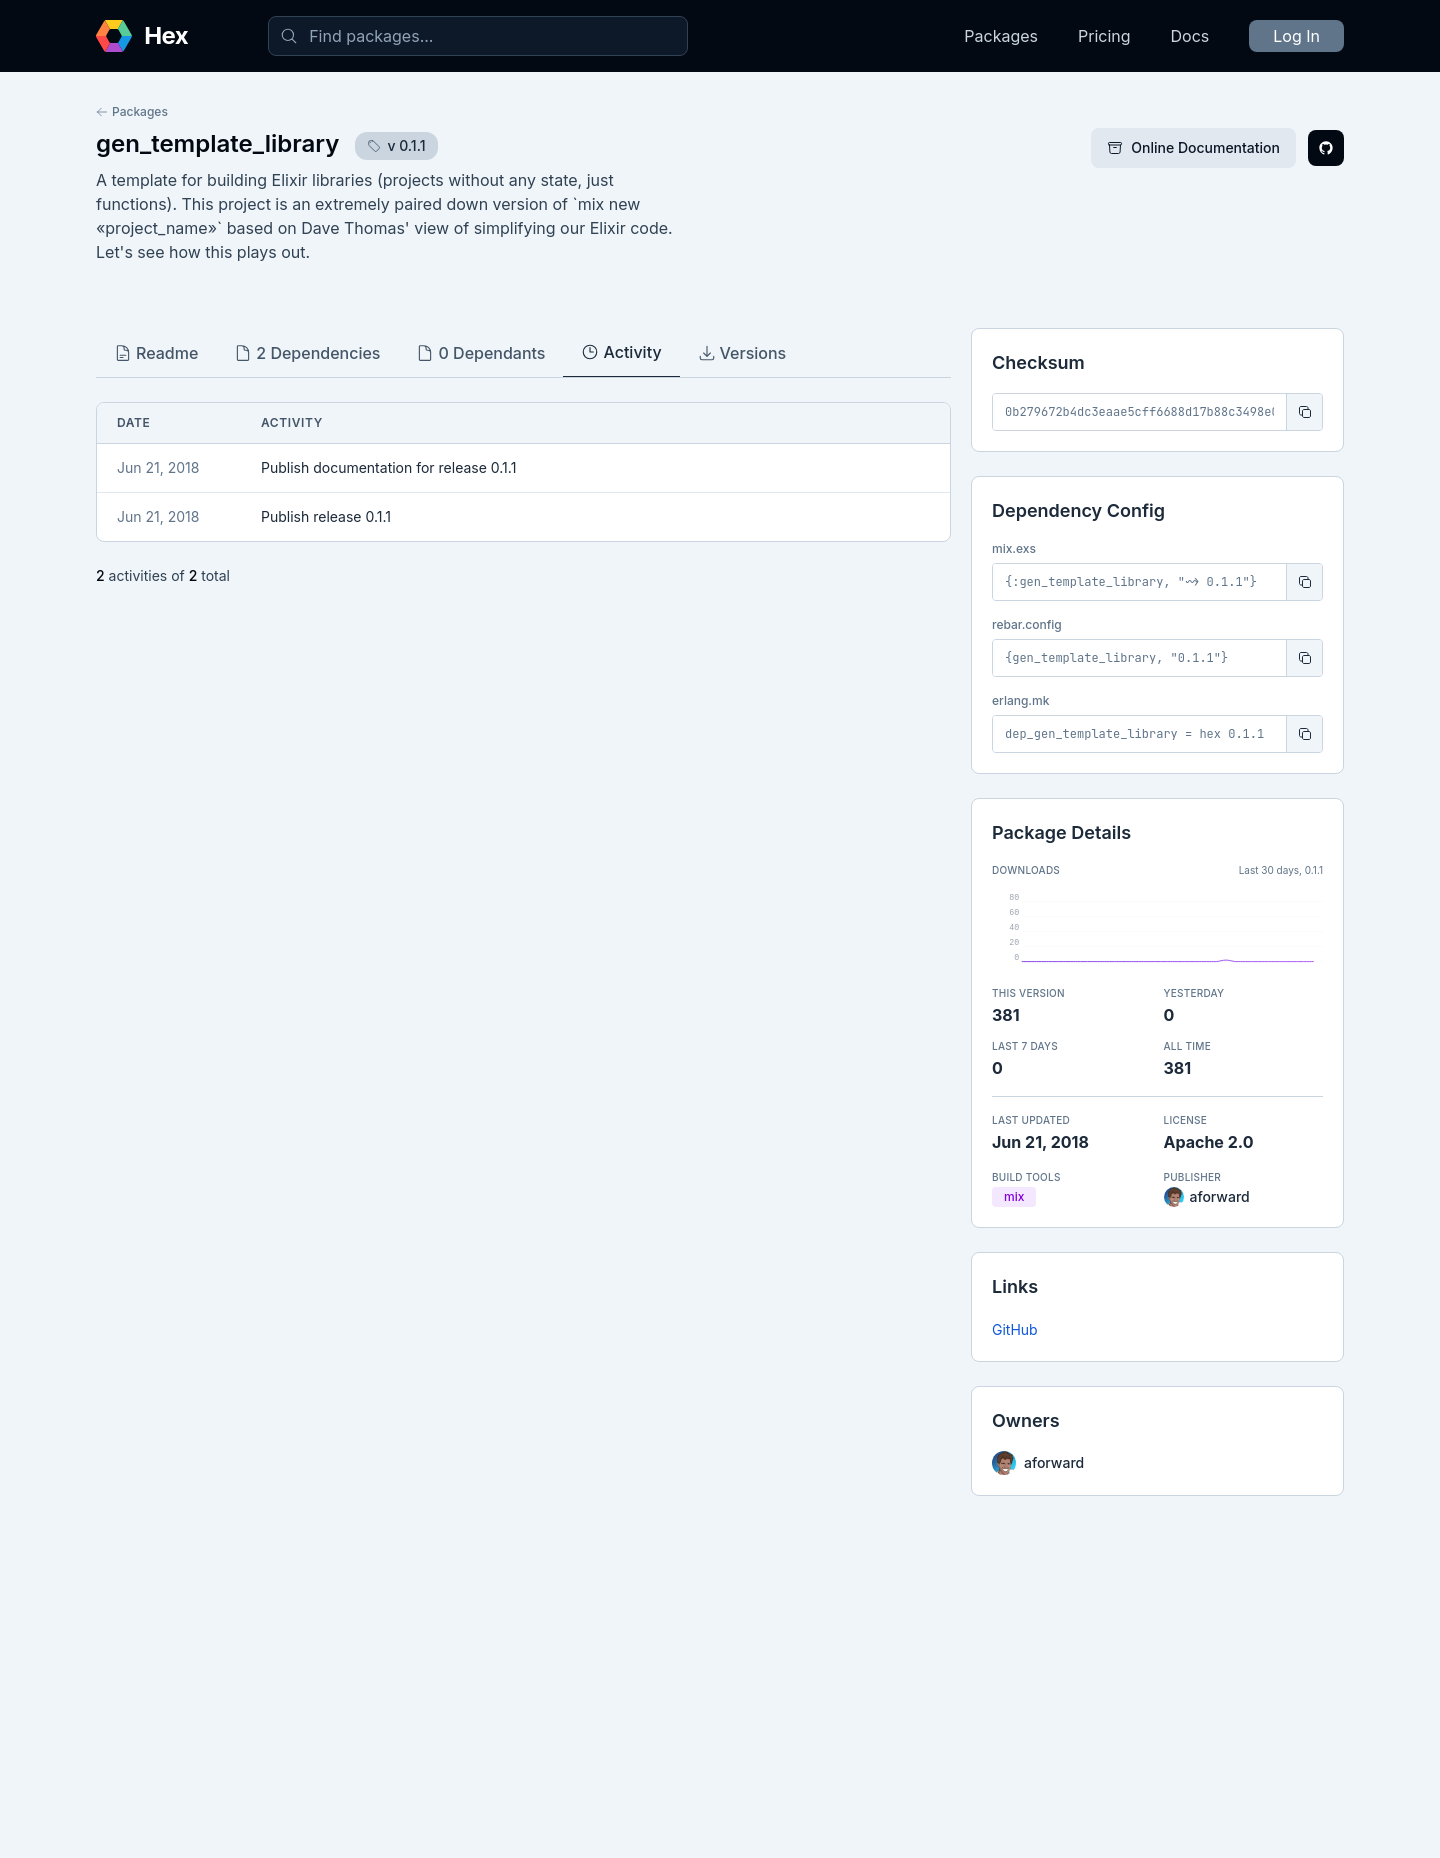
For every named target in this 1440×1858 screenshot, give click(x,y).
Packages (1001, 36)
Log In (1296, 36)
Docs (1190, 36)
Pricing (1104, 36)
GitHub (1015, 1329)
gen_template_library (217, 143)
